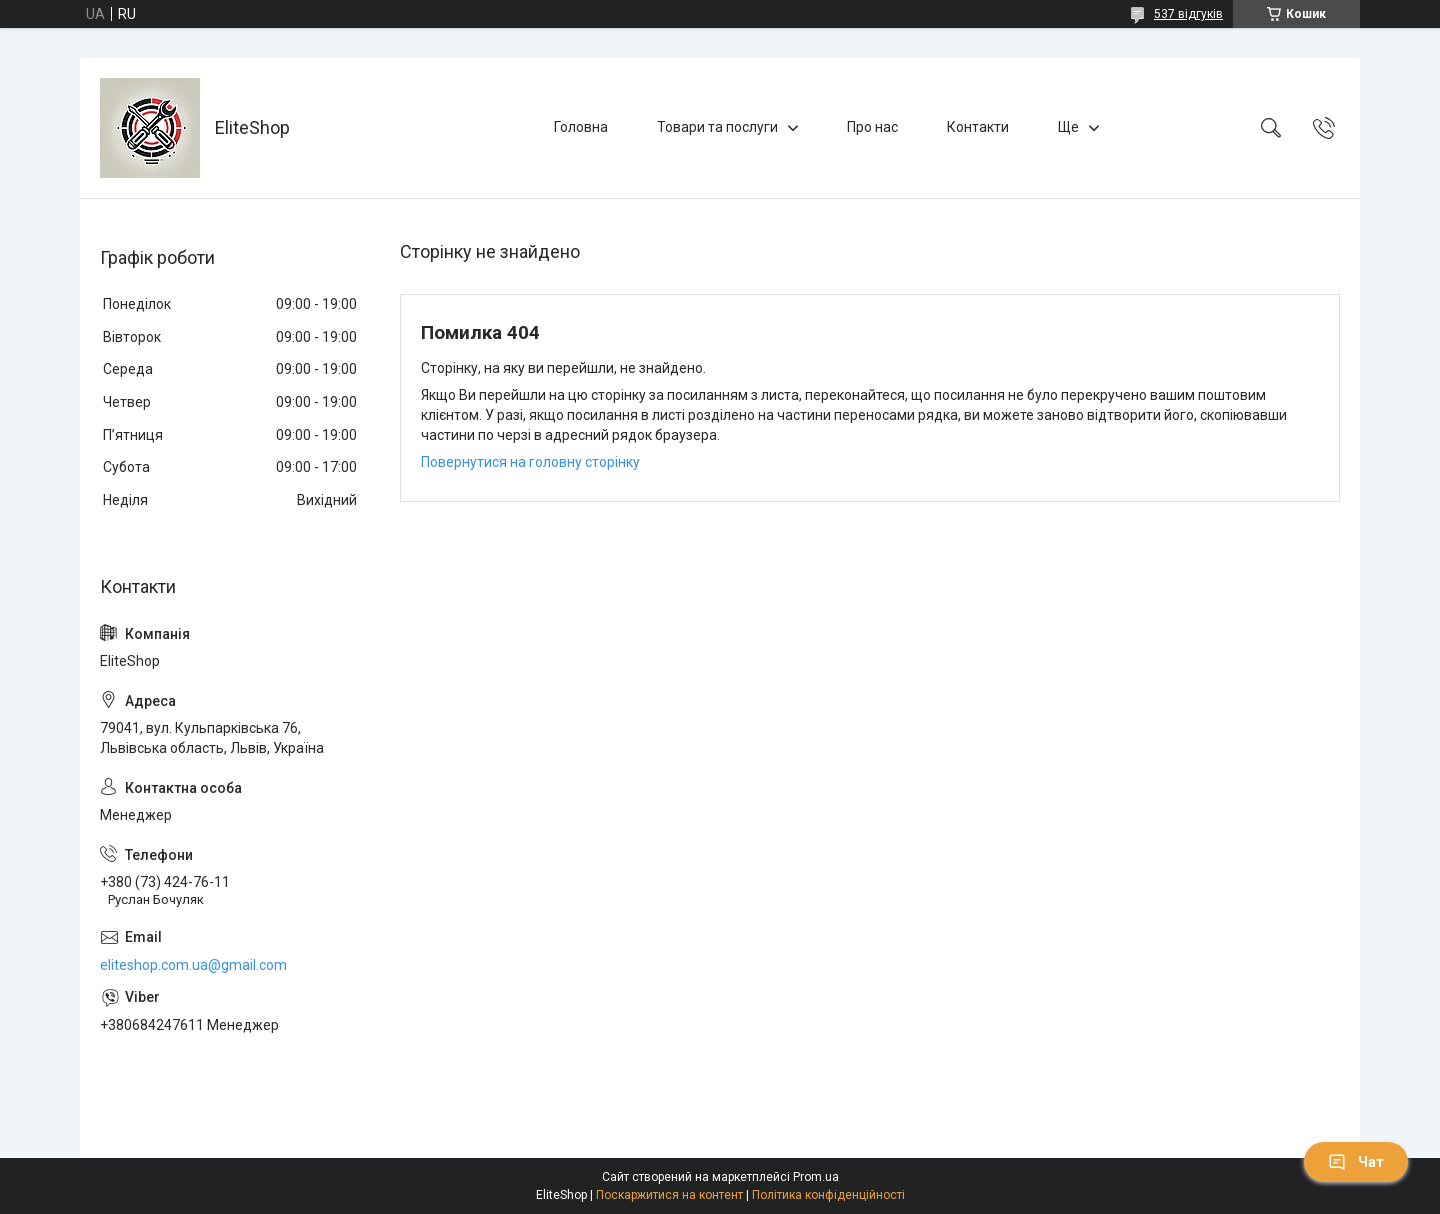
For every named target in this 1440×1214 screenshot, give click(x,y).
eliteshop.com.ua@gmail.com (193, 965)
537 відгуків (1188, 14)
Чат (1356, 1162)
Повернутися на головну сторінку (530, 462)
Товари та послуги (717, 127)
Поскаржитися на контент (669, 1195)
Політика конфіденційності (828, 1195)
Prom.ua (816, 1177)
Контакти (978, 127)
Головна (581, 127)
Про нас (872, 127)
